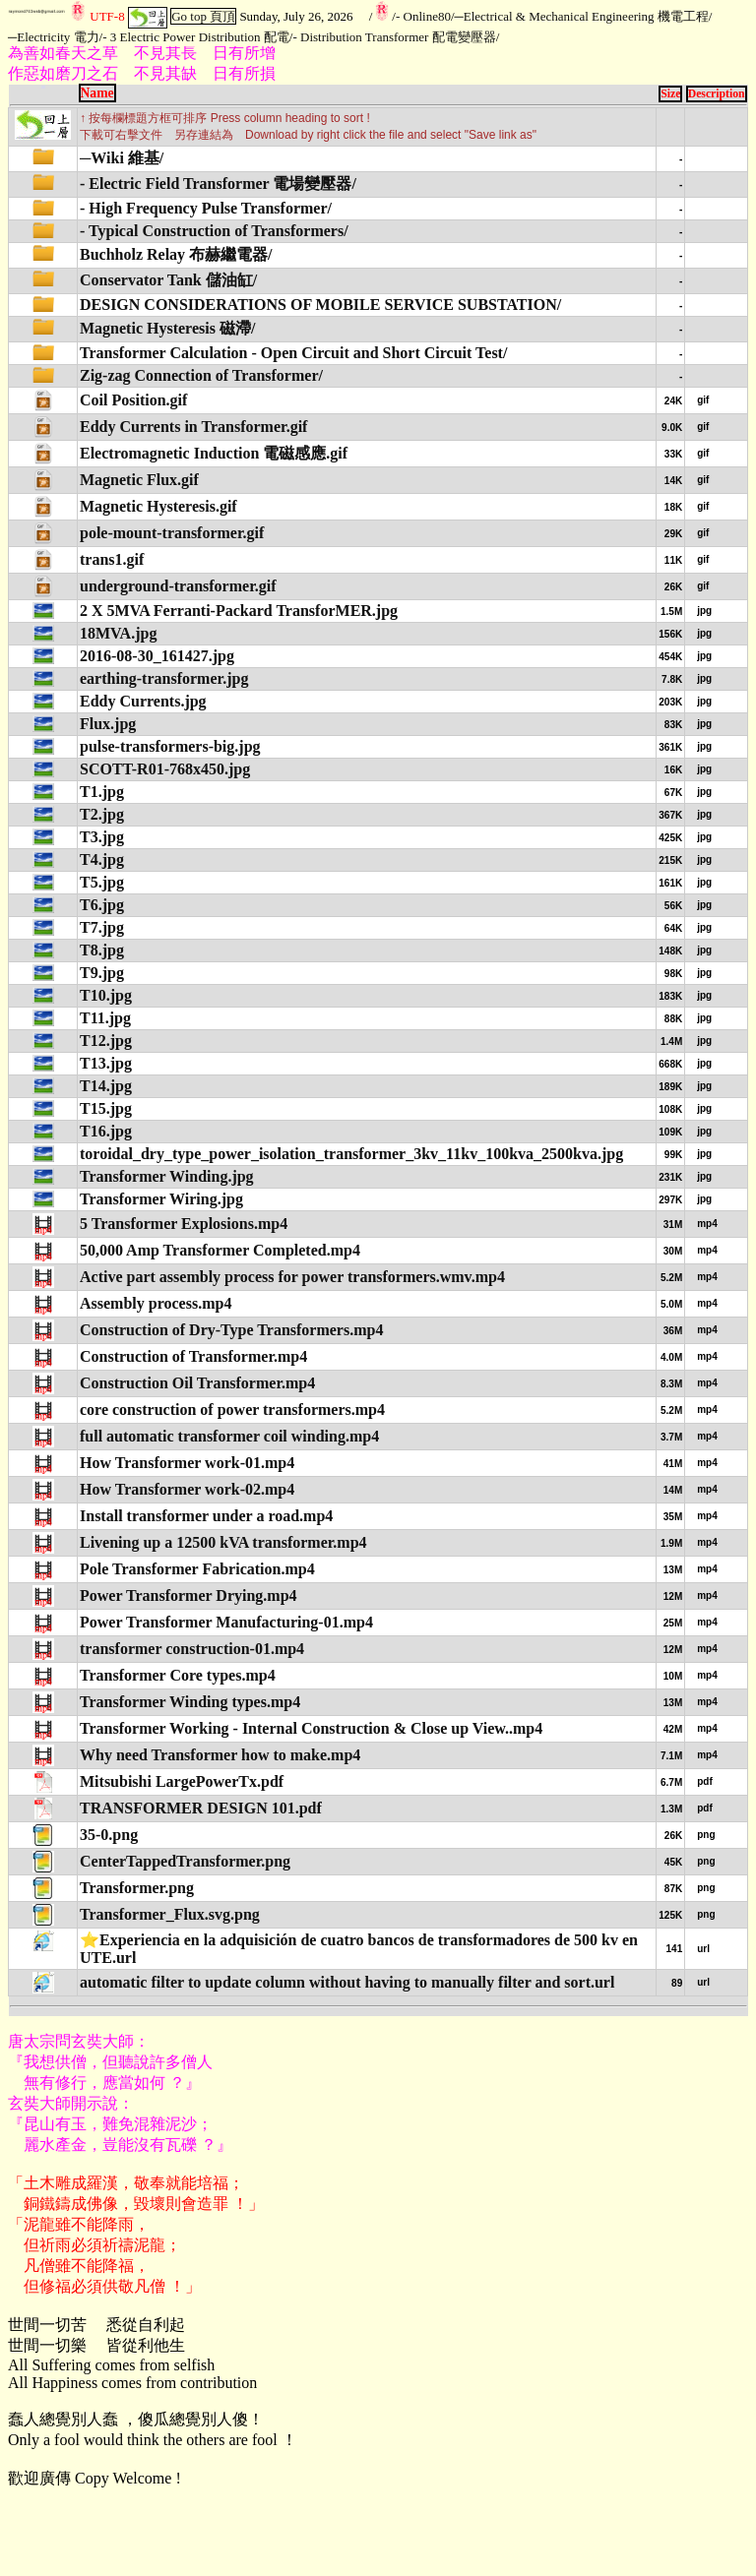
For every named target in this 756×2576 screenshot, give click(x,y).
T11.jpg (105, 1018)
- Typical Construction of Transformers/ (214, 230)
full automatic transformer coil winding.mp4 (229, 1436)
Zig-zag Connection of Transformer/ (201, 375)
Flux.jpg (108, 723)
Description (716, 94)
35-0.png (109, 1834)
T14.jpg (106, 1085)
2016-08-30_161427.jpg (157, 655)
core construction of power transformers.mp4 (232, 1409)
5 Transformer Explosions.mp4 (183, 1223)
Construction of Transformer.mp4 (193, 1356)
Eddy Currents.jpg (143, 701)
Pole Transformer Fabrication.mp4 (197, 1569)
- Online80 (423, 16)
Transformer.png (137, 1887)
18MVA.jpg (118, 633)
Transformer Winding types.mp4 (190, 1701)
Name (97, 93)
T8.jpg (102, 950)
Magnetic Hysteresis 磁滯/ (167, 328)
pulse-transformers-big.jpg (170, 746)
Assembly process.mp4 (155, 1303)
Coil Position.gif (133, 400)
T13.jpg (106, 1063)
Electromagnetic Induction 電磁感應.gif (213, 453)
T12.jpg (106, 1040)
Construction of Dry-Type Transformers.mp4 (231, 1329)
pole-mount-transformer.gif (172, 532)
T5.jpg (102, 882)
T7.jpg (102, 927)
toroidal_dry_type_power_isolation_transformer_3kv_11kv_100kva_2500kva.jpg (351, 1153)
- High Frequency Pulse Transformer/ (206, 208)
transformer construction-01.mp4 (192, 1648)
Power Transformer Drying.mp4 (188, 1595)
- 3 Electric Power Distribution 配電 (195, 37)
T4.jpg (102, 859)
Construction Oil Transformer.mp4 (197, 1383)
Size (670, 94)
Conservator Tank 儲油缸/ (168, 280)
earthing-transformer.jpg (164, 678)
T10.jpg (106, 995)
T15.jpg (106, 1108)
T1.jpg (102, 791)
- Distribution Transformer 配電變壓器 (393, 37)
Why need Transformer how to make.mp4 (220, 1755)
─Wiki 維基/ (121, 158)
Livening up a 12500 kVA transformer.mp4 (223, 1542)
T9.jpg (102, 972)
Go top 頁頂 (203, 16)
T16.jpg (106, 1131)
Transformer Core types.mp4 (178, 1675)
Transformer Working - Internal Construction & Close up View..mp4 (311, 1728)
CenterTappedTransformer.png (185, 1861)
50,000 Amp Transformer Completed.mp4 (220, 1250)
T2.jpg (102, 814)
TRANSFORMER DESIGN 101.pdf (201, 1808)
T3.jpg (102, 836)
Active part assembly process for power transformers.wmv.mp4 (292, 1276)
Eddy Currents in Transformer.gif (193, 426)
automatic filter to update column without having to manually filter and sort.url (347, 1982)
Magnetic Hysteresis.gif (158, 506)
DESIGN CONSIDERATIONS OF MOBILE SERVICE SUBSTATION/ (320, 304)
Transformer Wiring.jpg (161, 1199)
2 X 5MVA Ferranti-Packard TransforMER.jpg (239, 610)
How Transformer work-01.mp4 (187, 1462)
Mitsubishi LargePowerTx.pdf (182, 1781)
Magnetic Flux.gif (139, 479)
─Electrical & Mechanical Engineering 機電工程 (582, 16)
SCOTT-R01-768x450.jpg (165, 769)
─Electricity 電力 (53, 37)
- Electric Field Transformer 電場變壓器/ (218, 183)
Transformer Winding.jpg (167, 1176)
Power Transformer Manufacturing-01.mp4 (226, 1622)
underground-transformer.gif (178, 586)
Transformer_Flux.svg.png (170, 1914)
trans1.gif (112, 559)
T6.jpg (102, 904)
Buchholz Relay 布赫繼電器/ (176, 254)
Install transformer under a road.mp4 (206, 1515)
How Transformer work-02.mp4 (187, 1489)
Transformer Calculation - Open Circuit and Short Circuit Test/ (293, 352)
